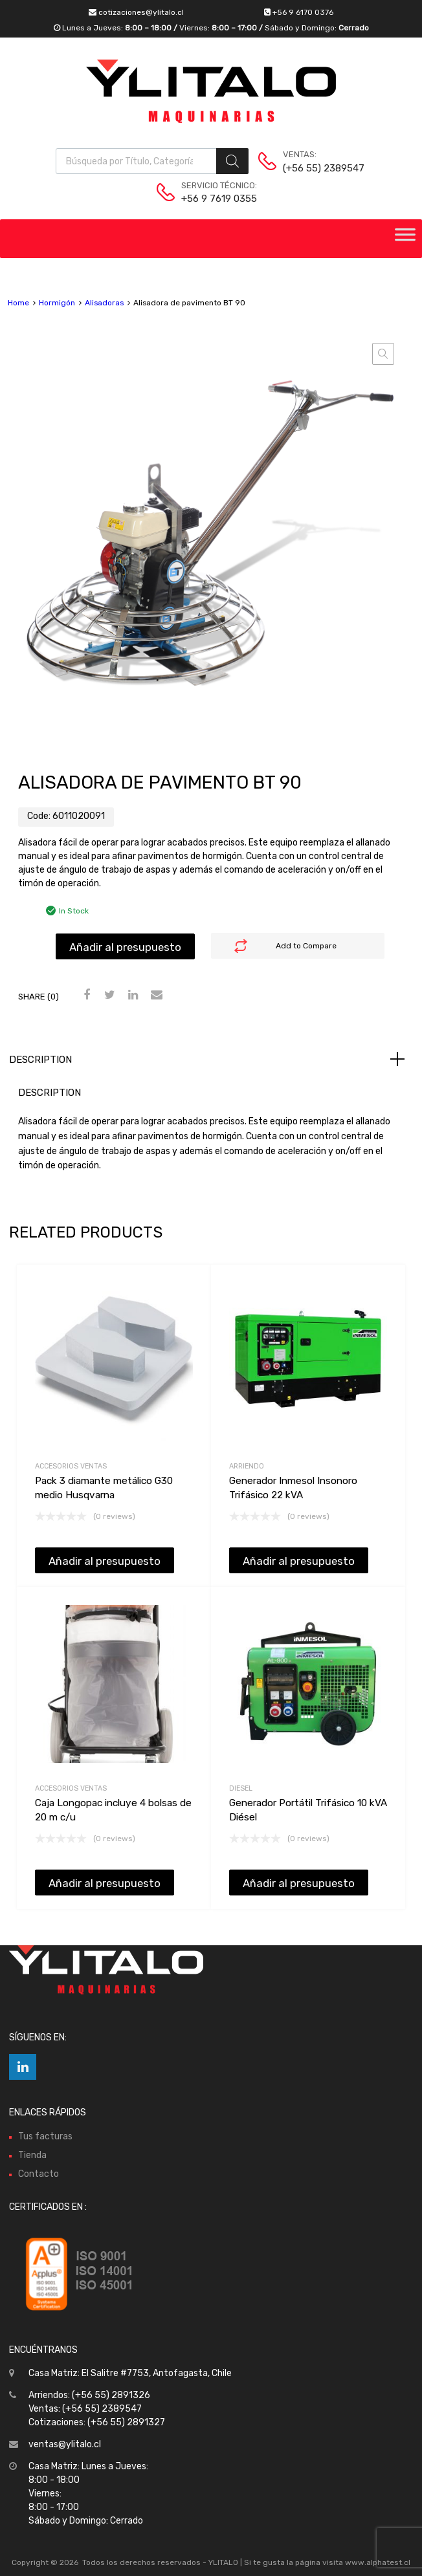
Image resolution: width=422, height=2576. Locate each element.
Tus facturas (45, 2136)
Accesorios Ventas (71, 1466)
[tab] (211, 1059)
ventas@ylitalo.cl (64, 2444)
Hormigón (57, 302)
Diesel (240, 1788)
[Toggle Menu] (405, 238)
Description (40, 1059)
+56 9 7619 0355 (213, 198)
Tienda (32, 2155)
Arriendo (246, 1466)
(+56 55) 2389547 (314, 168)
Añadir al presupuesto (125, 947)
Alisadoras (104, 302)
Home (18, 302)
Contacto (38, 2173)
